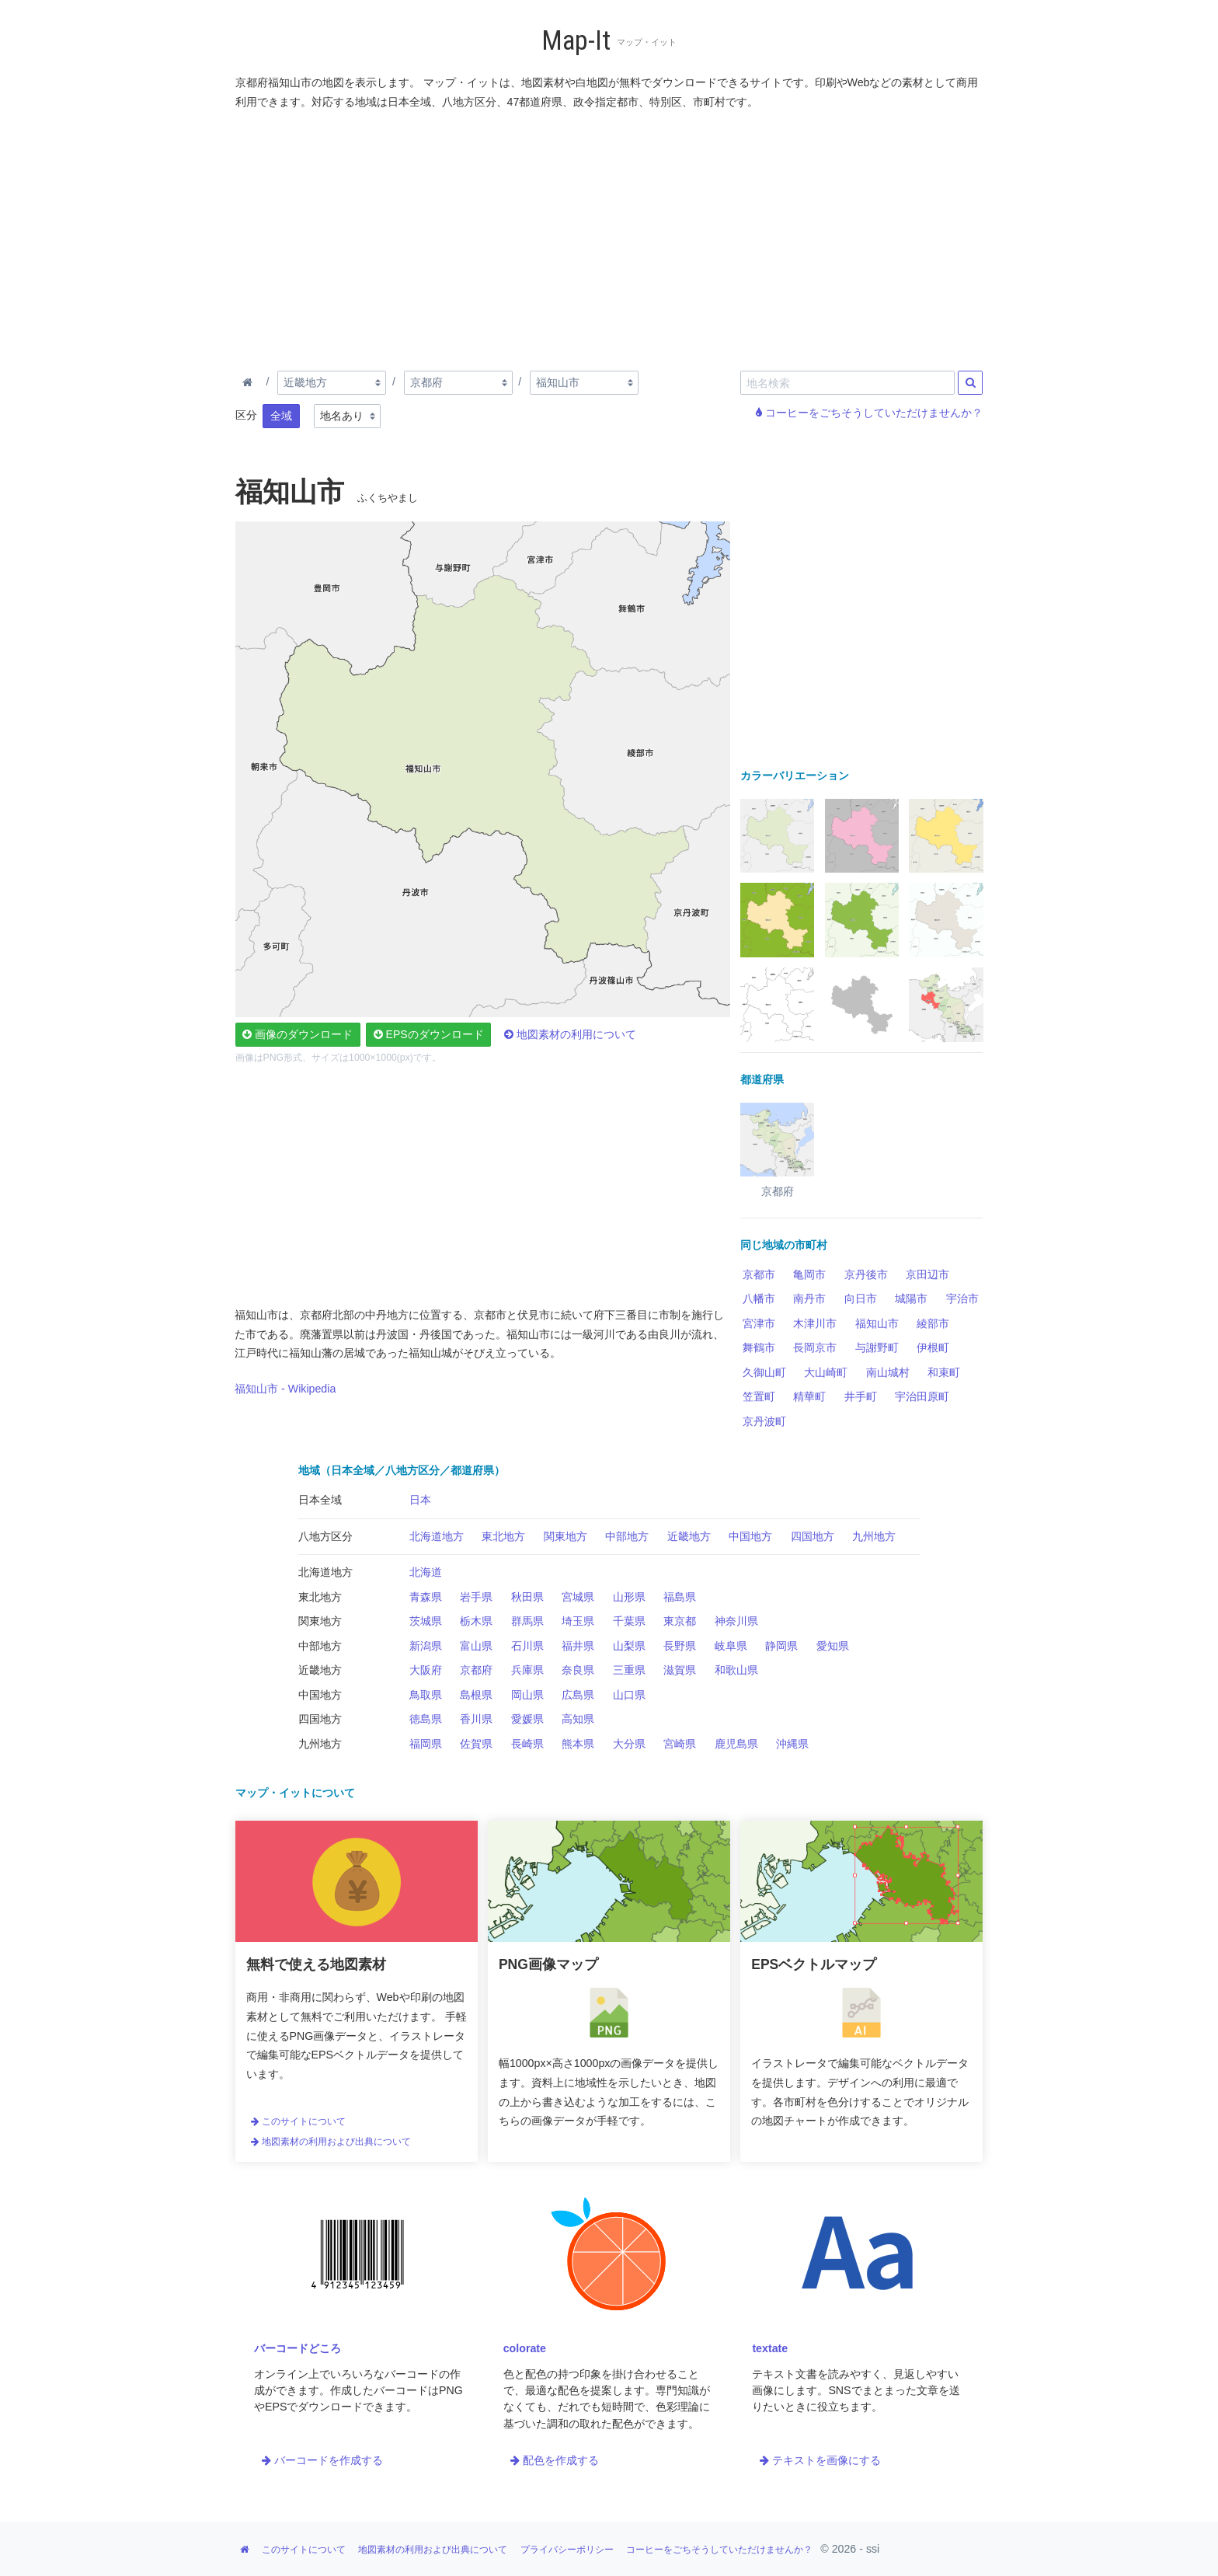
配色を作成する (554, 2460)
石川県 (527, 1646)
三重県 (629, 1670)
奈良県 (578, 1670)
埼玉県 (578, 1621)
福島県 (679, 1597)
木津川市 (815, 1323)
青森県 (425, 1597)
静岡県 (781, 1646)
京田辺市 (927, 1274)
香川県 (476, 1719)
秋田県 (527, 1597)
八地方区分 (325, 1536)
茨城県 (425, 1621)
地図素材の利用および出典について (331, 2141)
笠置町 (759, 1396)
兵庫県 (527, 1670)
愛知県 (832, 1646)
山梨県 (629, 1646)
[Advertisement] (610, 237)
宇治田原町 (922, 1396)
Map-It (576, 41)
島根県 (476, 1695)
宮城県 (578, 1597)
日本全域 (320, 1500)
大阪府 (425, 1670)
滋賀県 (679, 1670)
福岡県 (425, 1744)
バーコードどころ (297, 2348)
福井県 (578, 1646)
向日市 (860, 1298)
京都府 (476, 1670)
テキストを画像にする (820, 2460)
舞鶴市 (759, 1347)
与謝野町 (877, 1347)
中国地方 (750, 1536)
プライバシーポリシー (567, 2549)
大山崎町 (825, 1372)
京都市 (759, 1274)
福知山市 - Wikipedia (285, 1388)
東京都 (679, 1621)
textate (770, 2348)
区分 (246, 415)
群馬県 (527, 1621)
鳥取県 (425, 1695)
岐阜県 (731, 1646)
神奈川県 (736, 1621)
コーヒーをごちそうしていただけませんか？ (869, 412)
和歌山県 (736, 1670)
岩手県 (476, 1597)
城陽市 (911, 1298)
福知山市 (877, 1323)
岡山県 (527, 1695)
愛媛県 (527, 1719)
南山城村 (888, 1372)
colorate (524, 2348)
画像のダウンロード (297, 1034)
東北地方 (503, 1536)
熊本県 (578, 1744)
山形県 (629, 1597)
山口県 (629, 1695)
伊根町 (933, 1347)
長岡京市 (815, 1347)
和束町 (943, 1372)
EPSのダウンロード (429, 1034)
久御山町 (764, 1372)
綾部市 (933, 1323)
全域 (281, 416)
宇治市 (962, 1298)
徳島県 (425, 1719)
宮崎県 (679, 1744)
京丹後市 (866, 1274)
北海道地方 (436, 1536)
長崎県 (527, 1744)
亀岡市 (809, 1274)
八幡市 (759, 1298)
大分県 (629, 1744)
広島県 (578, 1695)
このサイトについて (298, 2121)
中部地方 (627, 1536)
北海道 (425, 1572)
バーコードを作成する (322, 2460)
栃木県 (476, 1621)
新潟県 (425, 1646)
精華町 (809, 1396)
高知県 (578, 1719)
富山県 (476, 1646)
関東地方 (565, 1536)
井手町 (860, 1396)
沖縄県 (792, 1744)
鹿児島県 (736, 1744)
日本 (420, 1500)
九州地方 (874, 1536)
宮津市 (759, 1323)
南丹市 (809, 1298)
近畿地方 (689, 1536)
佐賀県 (476, 1744)
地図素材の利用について (570, 1034)
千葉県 (629, 1621)
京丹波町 (764, 1421)
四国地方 (812, 1536)
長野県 (679, 1646)
